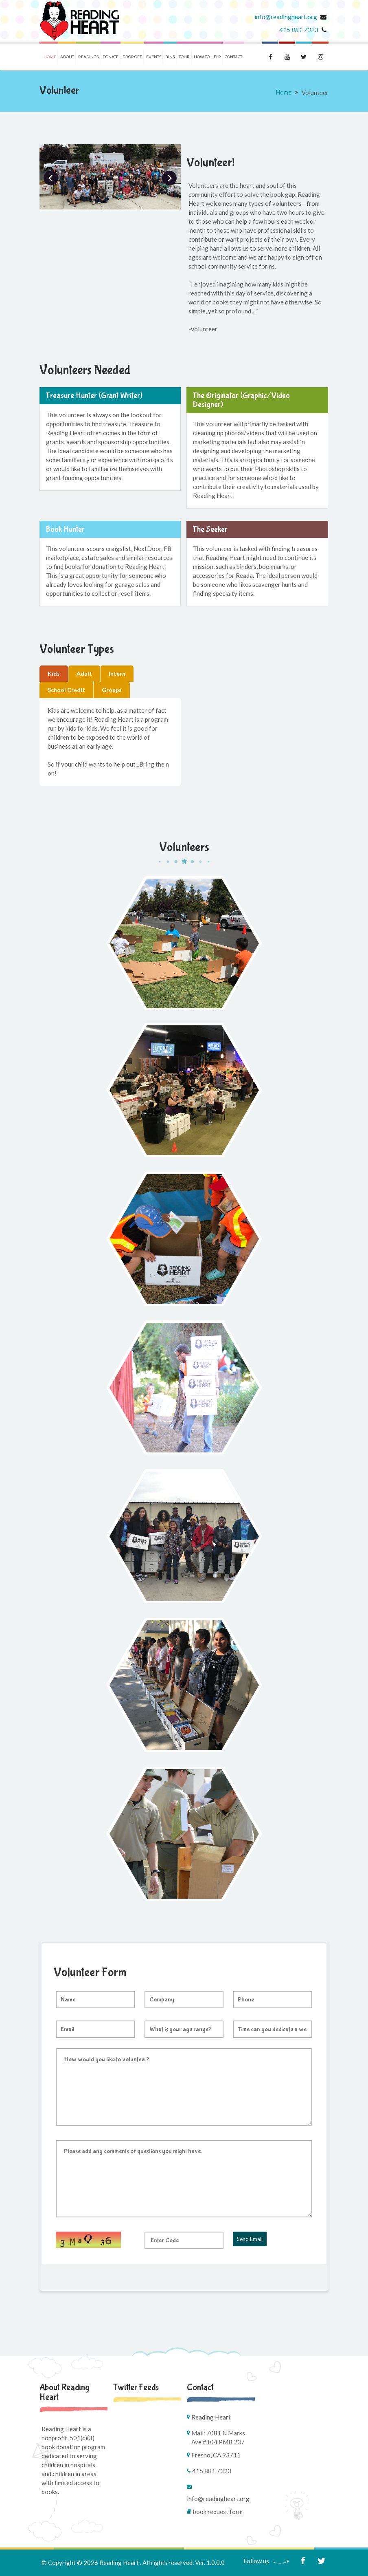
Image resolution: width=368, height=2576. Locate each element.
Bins (170, 56)
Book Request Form (218, 2511)
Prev (51, 178)
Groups (112, 689)
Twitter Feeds (136, 2387)
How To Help (207, 56)
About (67, 56)
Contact (233, 56)
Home (50, 56)
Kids (54, 673)
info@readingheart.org (286, 16)
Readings (88, 56)
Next (169, 178)
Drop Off (132, 56)
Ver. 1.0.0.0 (210, 2562)
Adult (84, 673)
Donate (110, 56)
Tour (184, 56)
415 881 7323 (298, 29)
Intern (117, 673)
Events (153, 56)
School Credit (66, 689)
